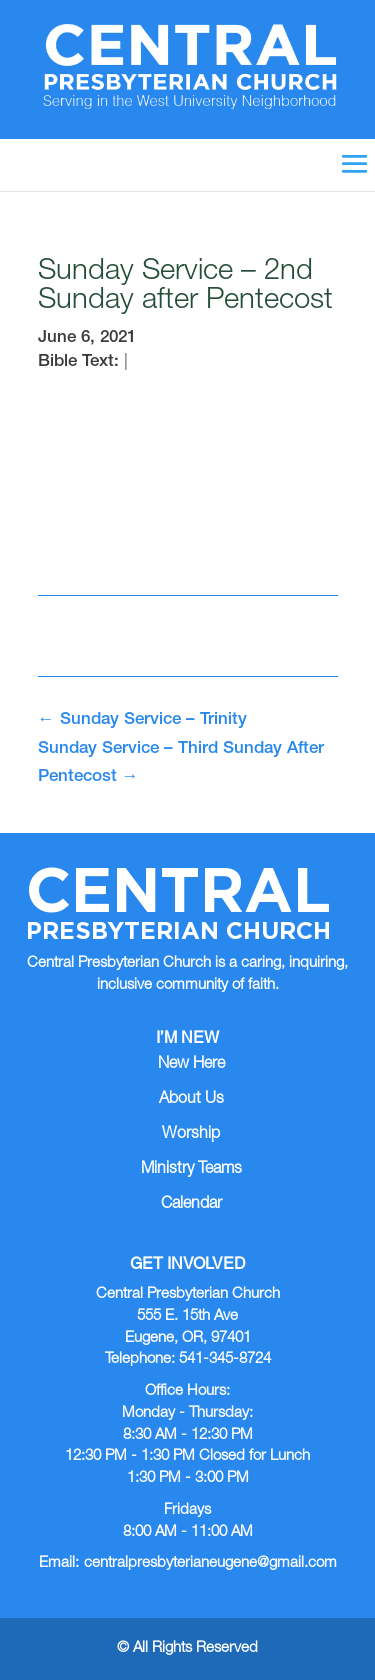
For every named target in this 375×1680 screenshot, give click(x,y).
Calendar (191, 1205)
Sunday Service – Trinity (142, 720)
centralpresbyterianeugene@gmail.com (210, 1563)
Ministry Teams (191, 1170)
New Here (191, 1065)
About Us (191, 1100)
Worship (191, 1135)
